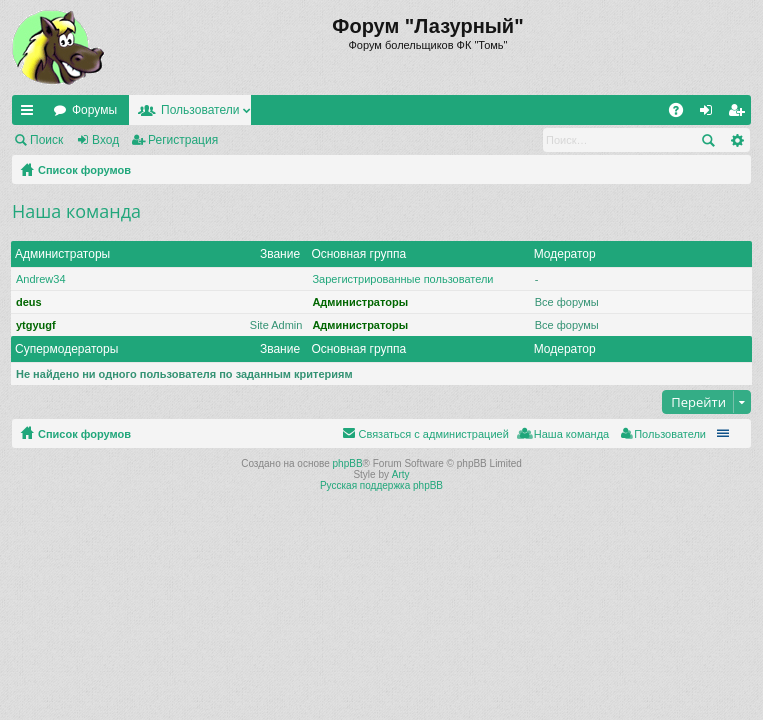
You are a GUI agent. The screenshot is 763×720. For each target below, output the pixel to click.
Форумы (94, 110)
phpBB (348, 463)
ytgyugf (36, 325)
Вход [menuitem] (710, 114)
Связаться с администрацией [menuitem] (433, 434)
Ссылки (31, 114)
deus (29, 302)
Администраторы (62, 254)
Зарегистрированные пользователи (402, 279)
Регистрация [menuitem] (740, 114)
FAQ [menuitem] (682, 114)
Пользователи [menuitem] (670, 434)
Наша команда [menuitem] (571, 434)
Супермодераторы (66, 349)
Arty (401, 474)
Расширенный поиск (736, 140)
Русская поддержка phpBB (381, 485)
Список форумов (84, 170)
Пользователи (200, 110)
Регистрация (183, 140)
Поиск (46, 140)
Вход (105, 140)
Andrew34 (41, 279)
